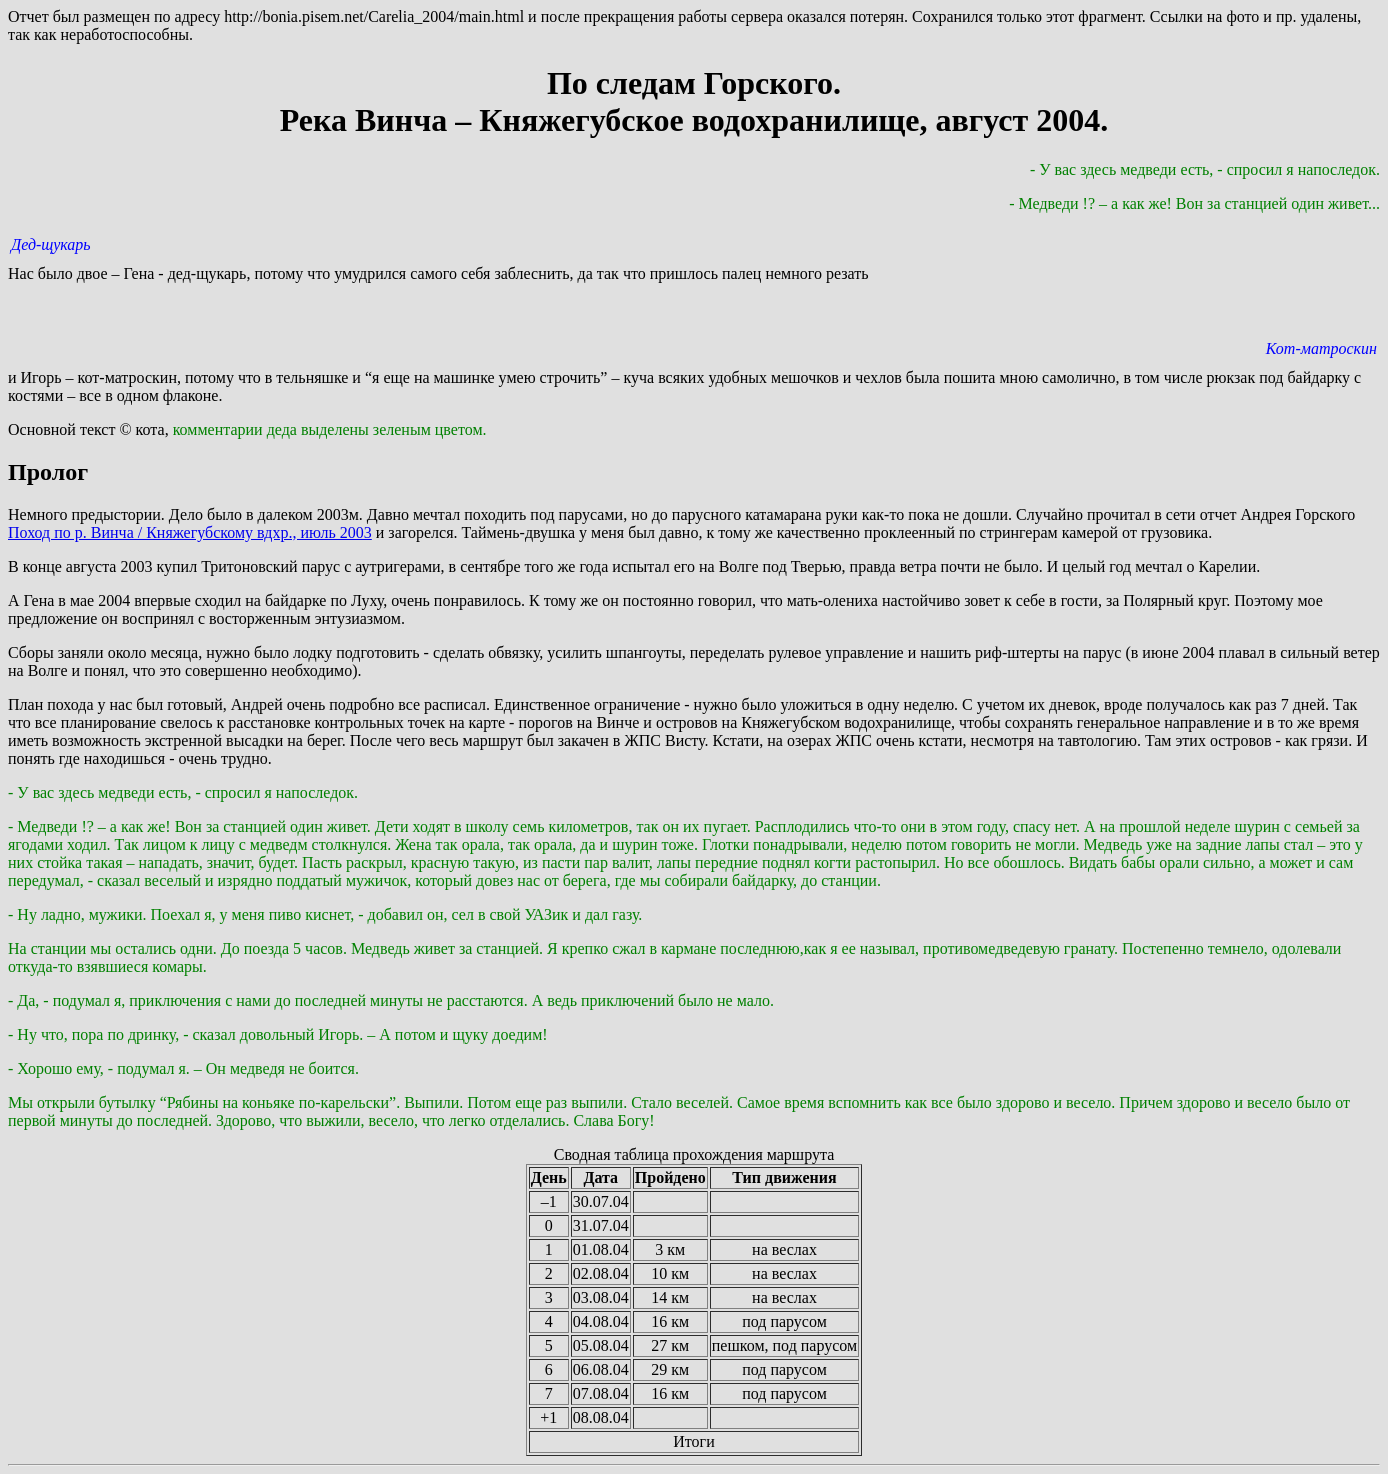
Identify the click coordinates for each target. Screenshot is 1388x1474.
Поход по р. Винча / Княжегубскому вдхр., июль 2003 (190, 532)
